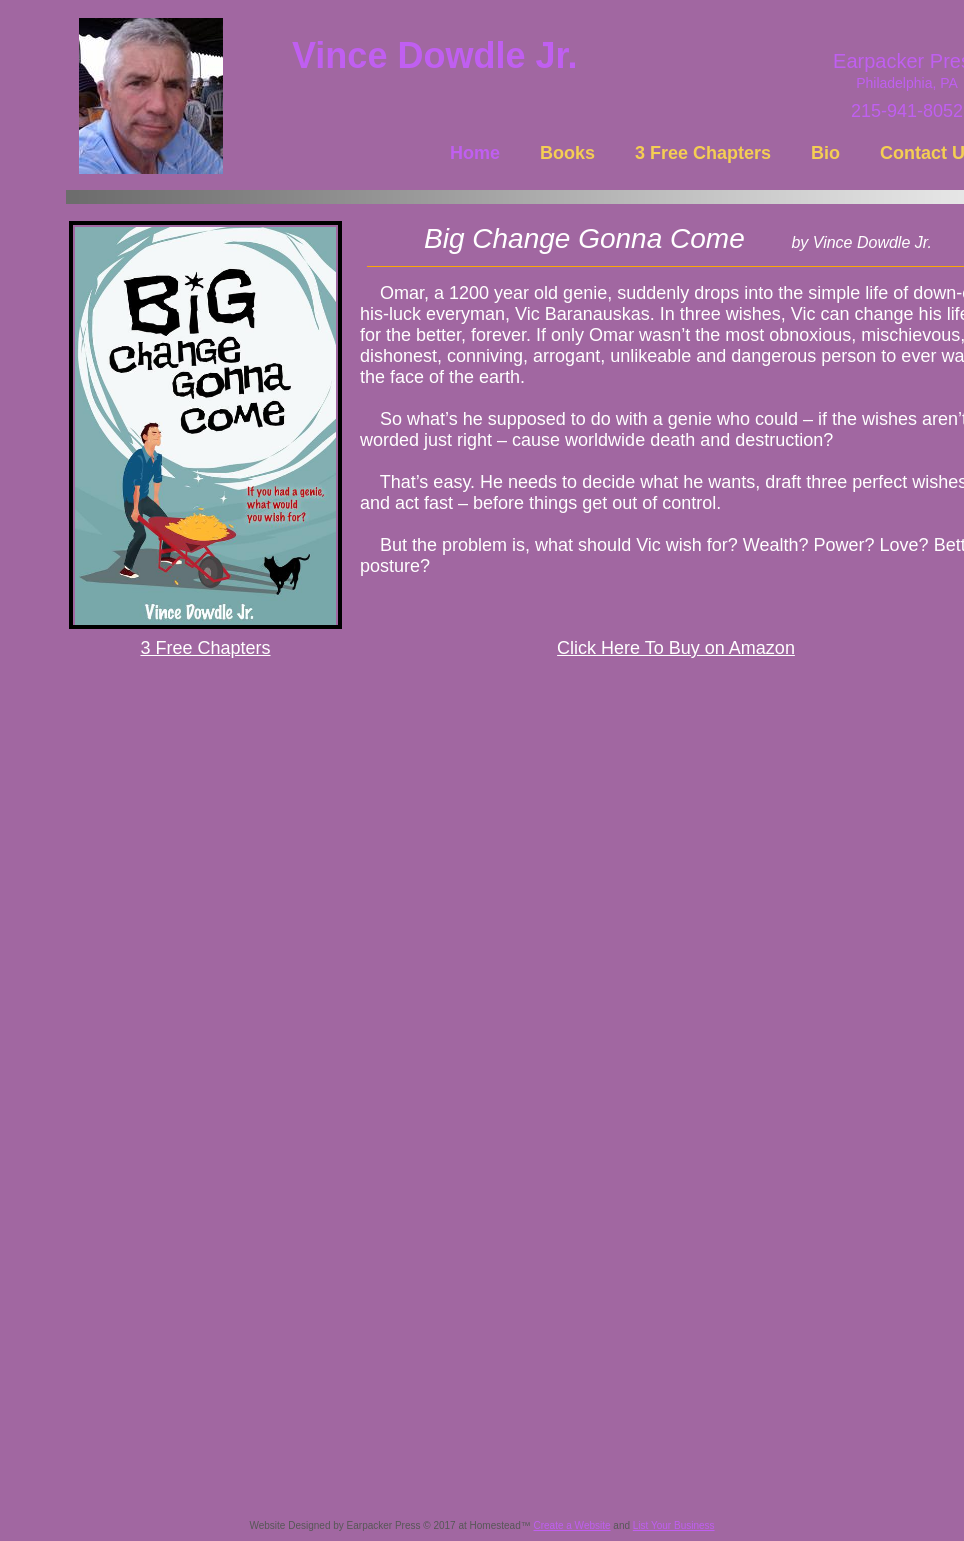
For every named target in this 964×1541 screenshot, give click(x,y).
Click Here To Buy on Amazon (676, 648)
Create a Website (571, 1525)
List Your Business (674, 1525)
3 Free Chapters (205, 648)
